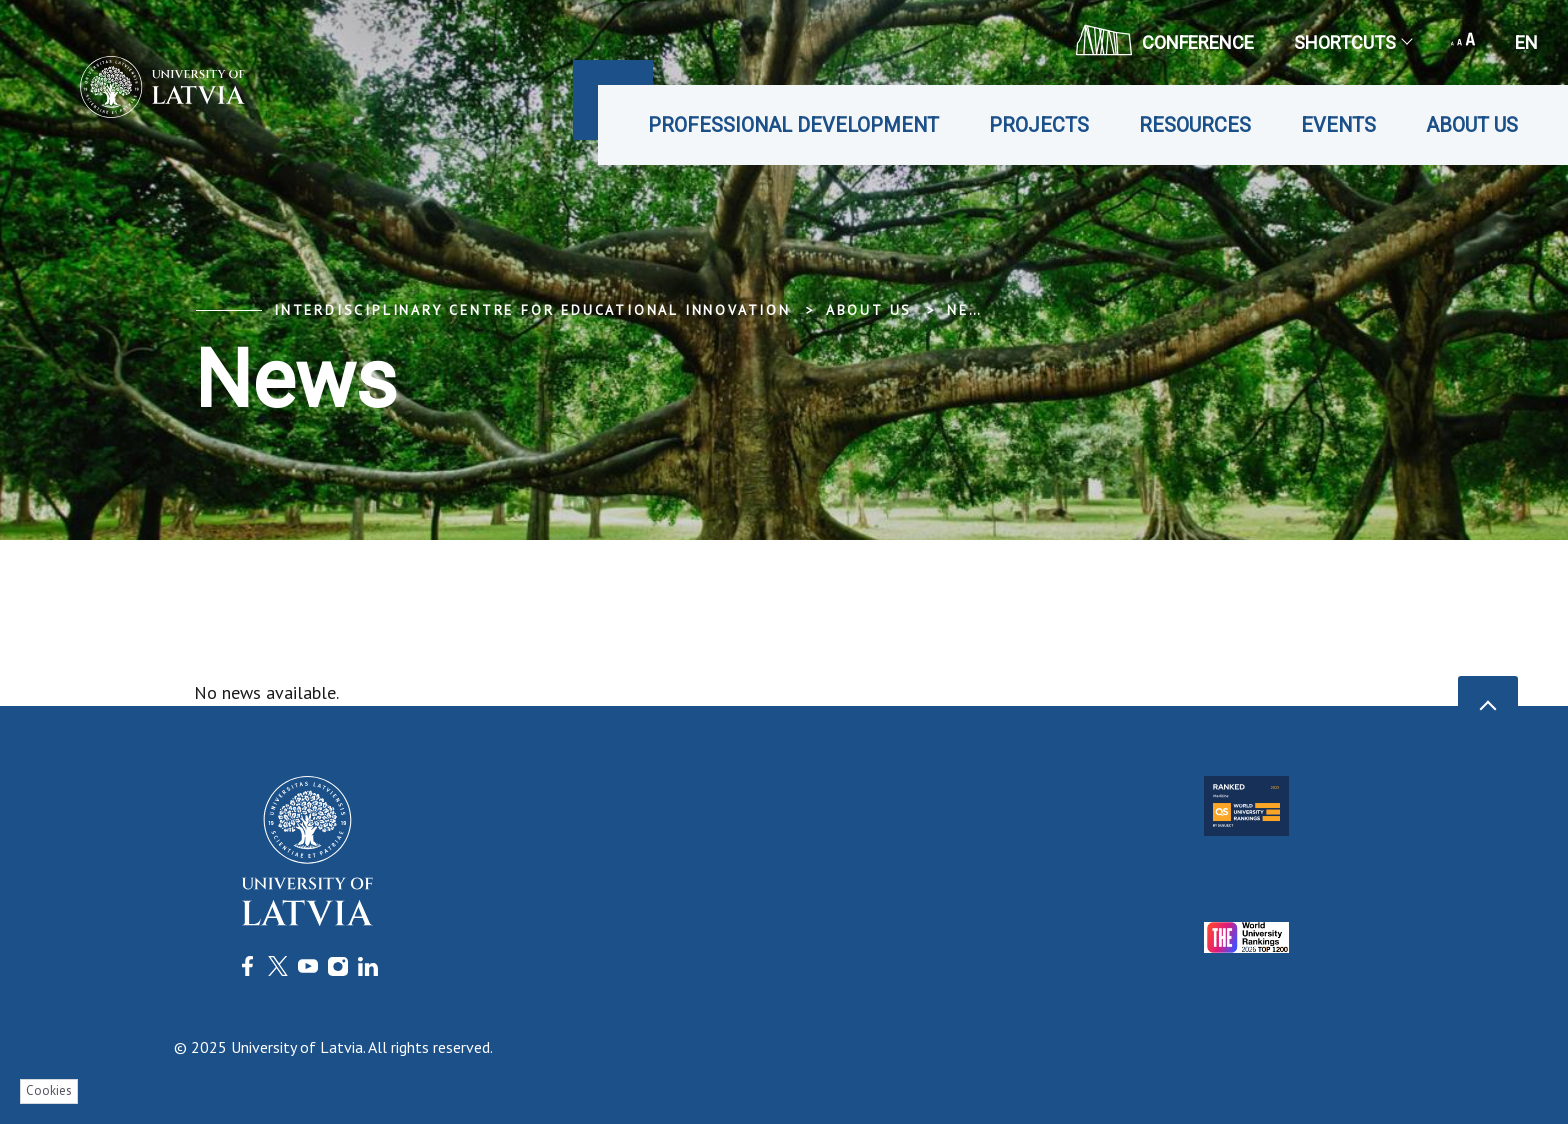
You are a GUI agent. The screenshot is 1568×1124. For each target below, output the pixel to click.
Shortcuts (1352, 42)
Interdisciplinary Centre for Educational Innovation (532, 310)
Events (1338, 125)
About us (1472, 125)
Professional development (793, 125)
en (1526, 42)
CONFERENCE (1165, 40)
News (970, 310)
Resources (1195, 125)
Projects (1039, 125)
